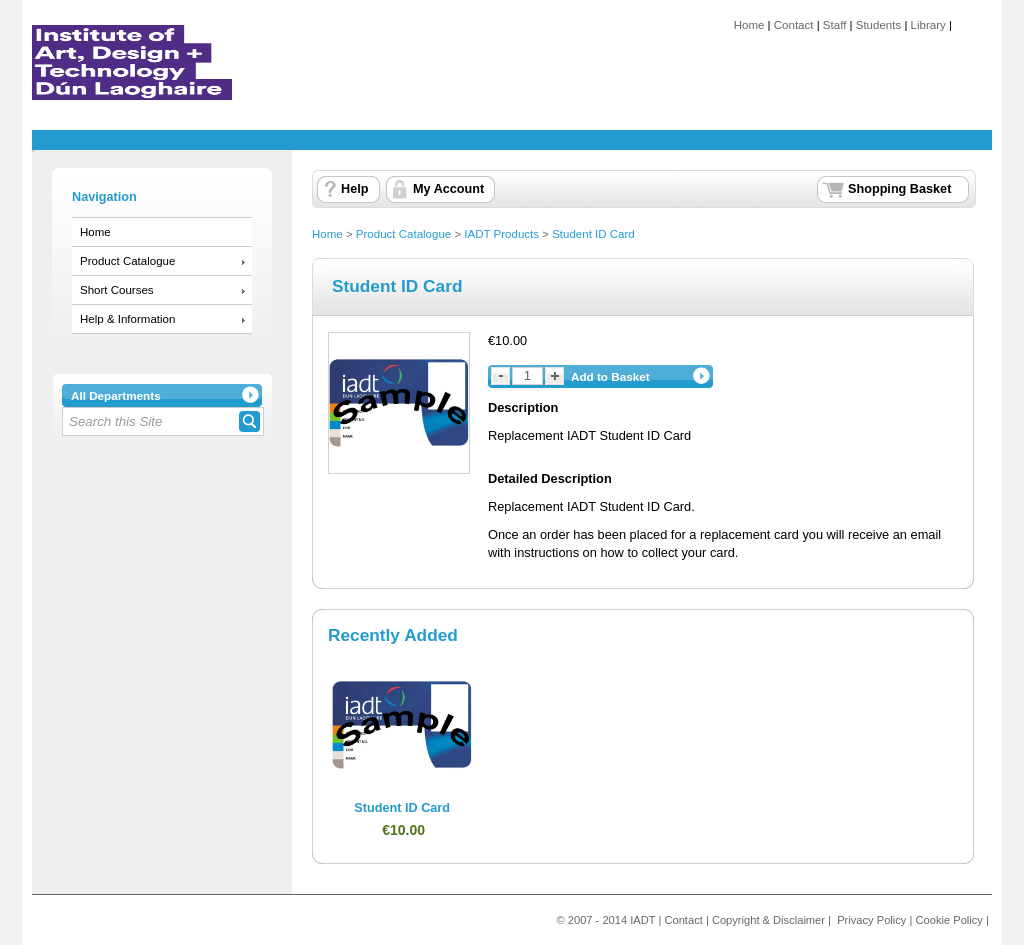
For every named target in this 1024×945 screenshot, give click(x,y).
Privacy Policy (871, 920)
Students (878, 25)
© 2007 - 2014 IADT (605, 920)
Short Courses (117, 290)
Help (354, 189)
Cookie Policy (949, 920)
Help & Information (127, 319)
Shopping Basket (899, 189)
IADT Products (501, 234)
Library (928, 25)
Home (749, 25)
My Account (448, 189)
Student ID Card (593, 234)
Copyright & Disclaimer (768, 920)
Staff (834, 25)
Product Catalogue (127, 261)
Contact (794, 25)
